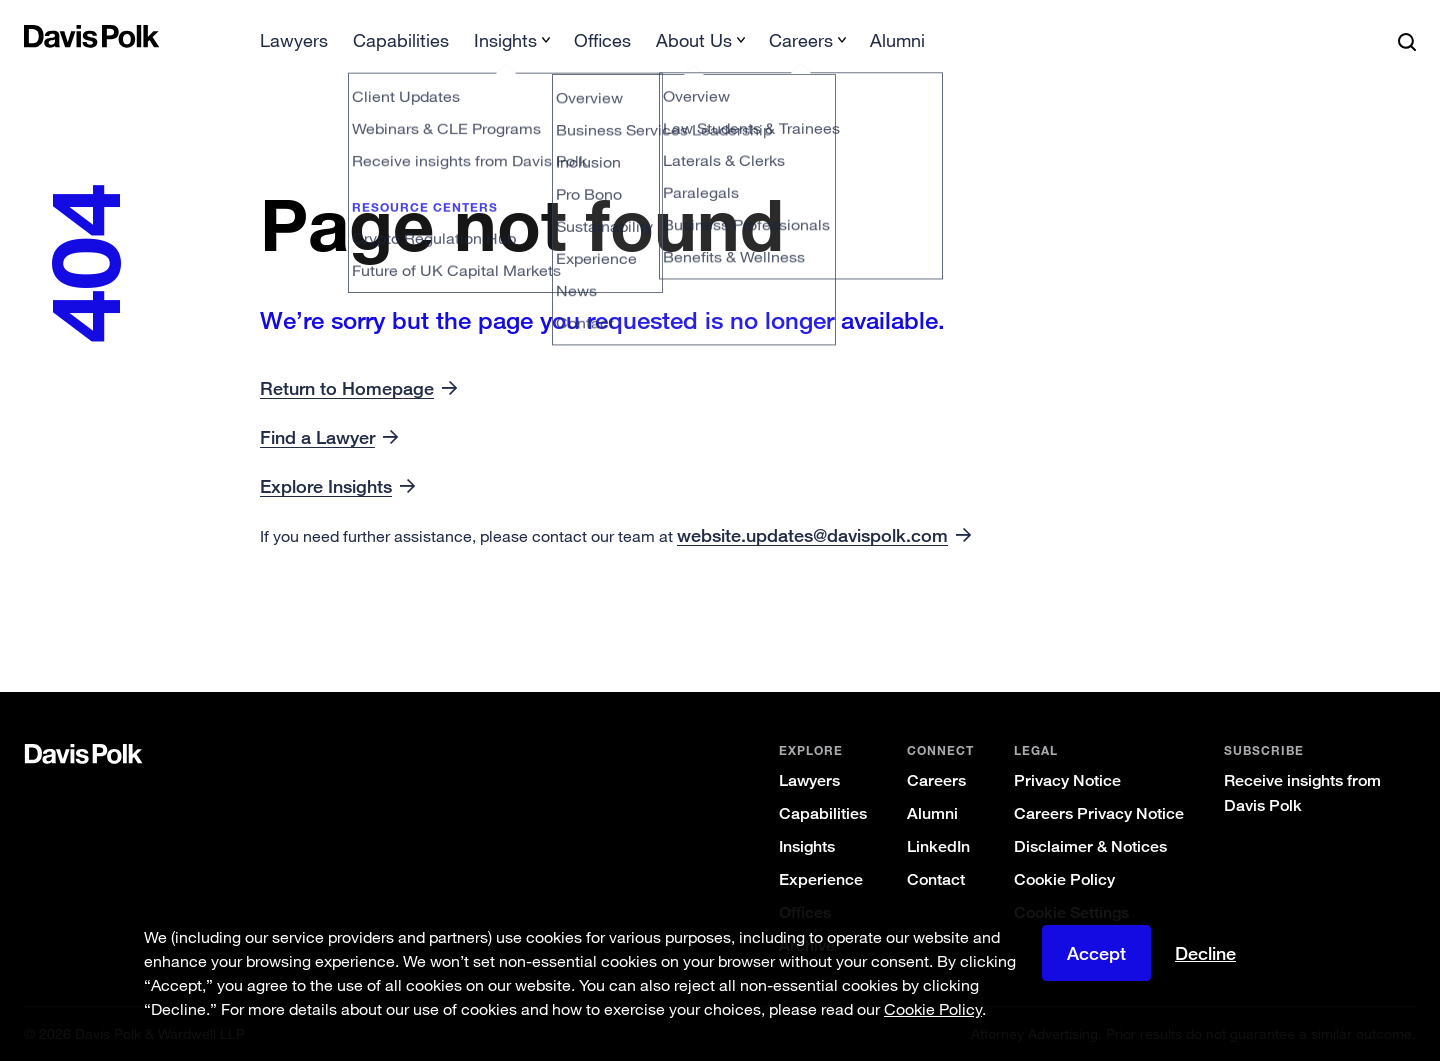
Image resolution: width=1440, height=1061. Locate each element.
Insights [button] (505, 40)
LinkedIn (938, 846)
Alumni (897, 40)
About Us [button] (694, 40)
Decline (1205, 953)
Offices (602, 40)
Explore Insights (326, 486)
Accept (1096, 953)
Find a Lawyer (317, 437)
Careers (936, 780)
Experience (821, 879)
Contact (936, 879)
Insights (807, 846)
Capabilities (401, 40)
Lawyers (294, 40)
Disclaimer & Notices (1090, 846)
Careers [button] (801, 40)
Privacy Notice (1067, 780)
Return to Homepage (347, 388)
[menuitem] (294, 46)
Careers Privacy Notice (1099, 813)
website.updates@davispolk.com (812, 535)
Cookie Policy (1064, 879)
